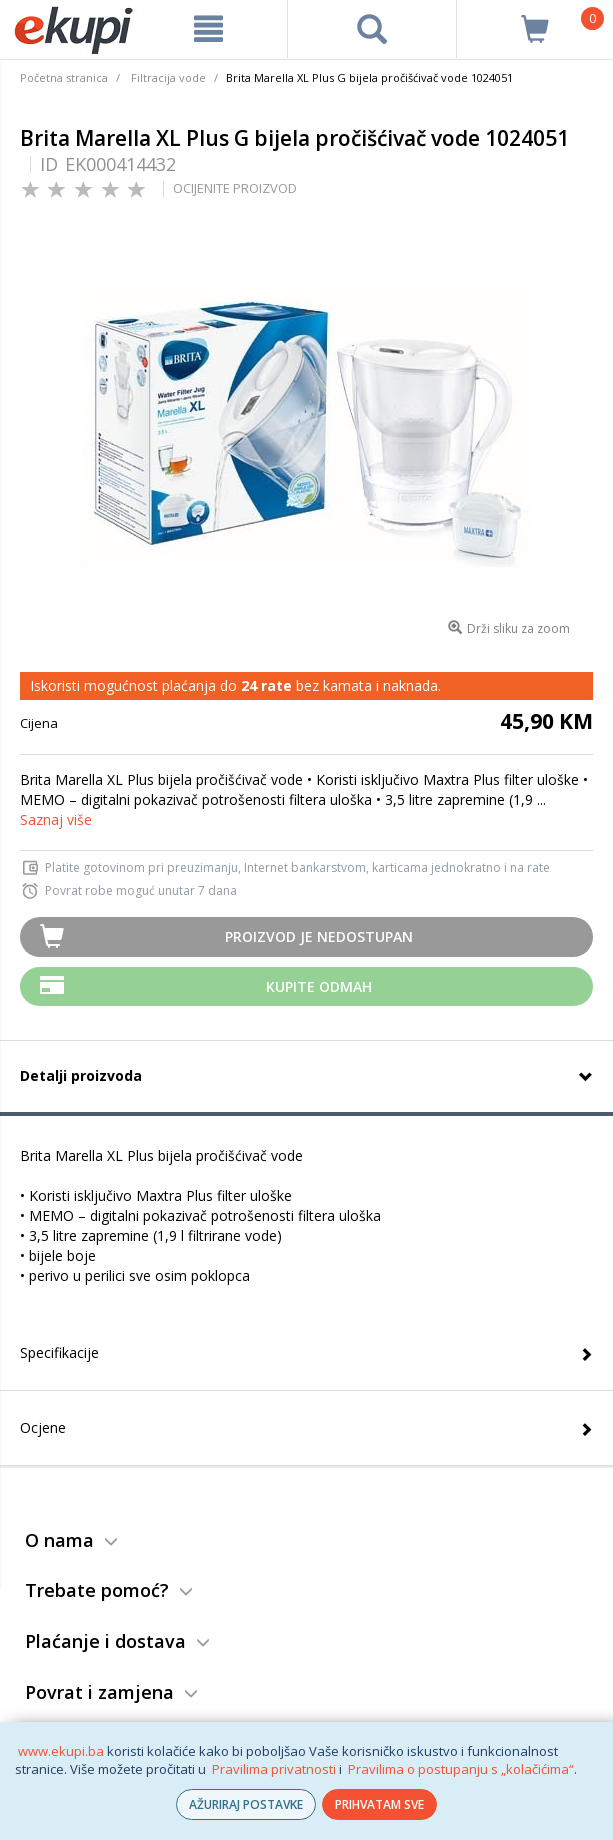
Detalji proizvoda (81, 1075)
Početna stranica (64, 77)
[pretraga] (371, 29)
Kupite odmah (319, 986)
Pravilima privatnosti (274, 1769)
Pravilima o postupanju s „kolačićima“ (461, 1769)
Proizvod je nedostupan (319, 936)
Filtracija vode (168, 77)
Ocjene (43, 1427)
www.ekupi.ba (61, 1751)
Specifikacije (59, 1352)
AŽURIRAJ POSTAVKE (246, 1804)
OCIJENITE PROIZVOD (235, 188)
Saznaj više (56, 819)
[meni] (208, 29)
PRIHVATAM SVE (379, 1804)
